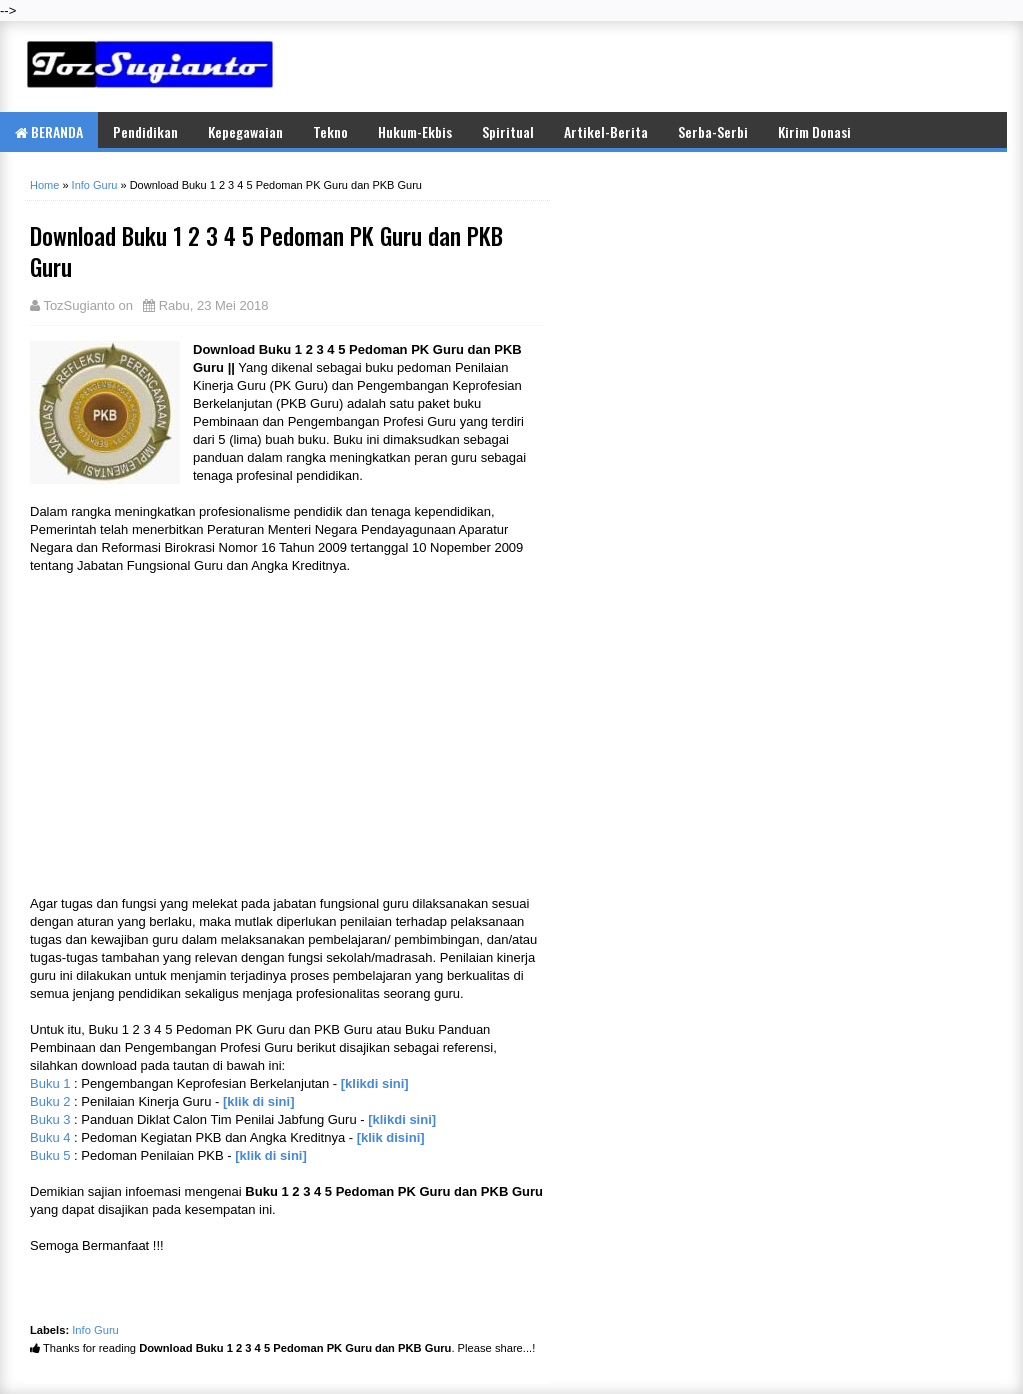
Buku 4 (50, 1137)
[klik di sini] (259, 1101)
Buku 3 (50, 1119)
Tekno (330, 131)
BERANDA (49, 131)
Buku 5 (50, 1155)
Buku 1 (50, 1083)
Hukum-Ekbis (415, 131)
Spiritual (508, 131)
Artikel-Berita (606, 131)
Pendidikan (145, 131)
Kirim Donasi (814, 131)
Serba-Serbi (713, 131)
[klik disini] (391, 1137)
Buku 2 (50, 1101)
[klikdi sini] (375, 1083)
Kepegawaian (245, 131)
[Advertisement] (763, 66)
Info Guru (95, 1330)
